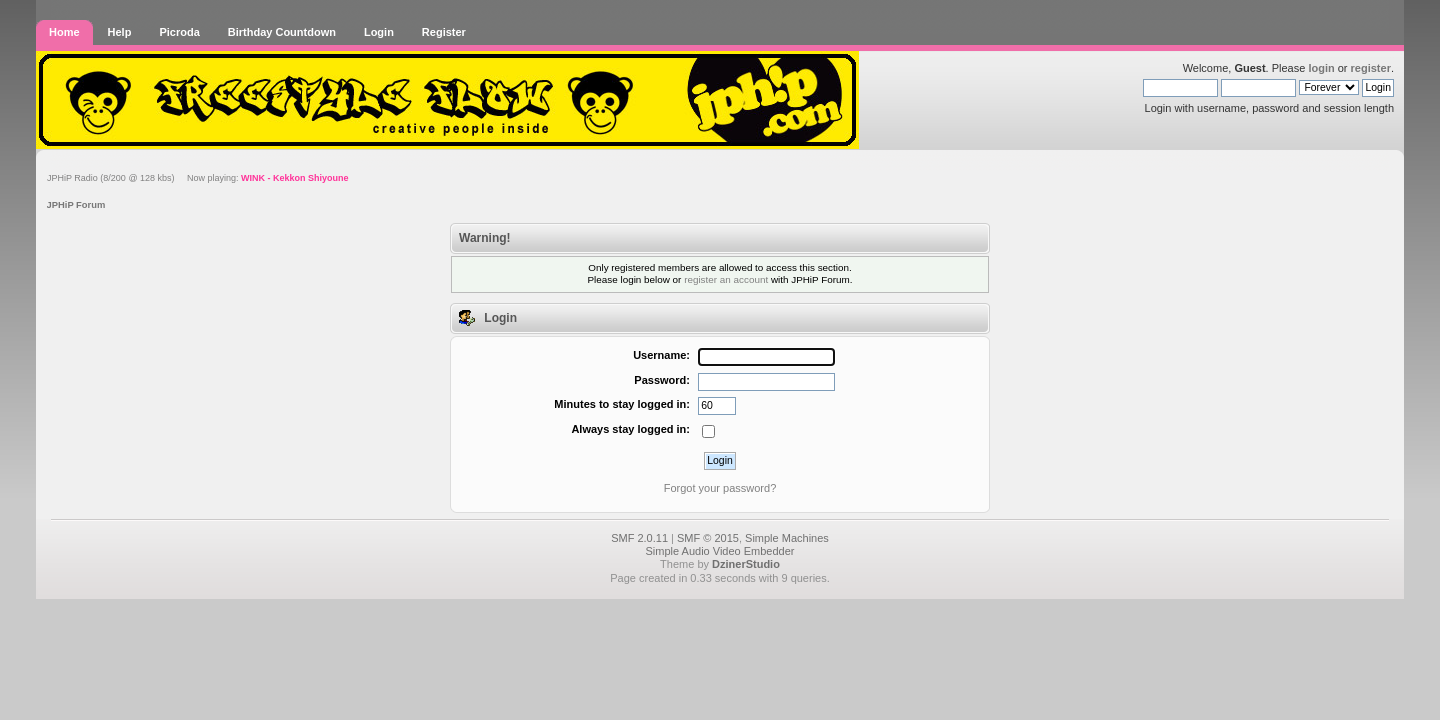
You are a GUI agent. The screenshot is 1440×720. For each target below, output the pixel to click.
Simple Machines (787, 538)
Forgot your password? (720, 488)
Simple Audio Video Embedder (719, 551)
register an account (726, 279)
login (1321, 68)
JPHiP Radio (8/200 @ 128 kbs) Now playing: (198, 178)
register (1371, 68)
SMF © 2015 (708, 538)
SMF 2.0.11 (639, 538)
